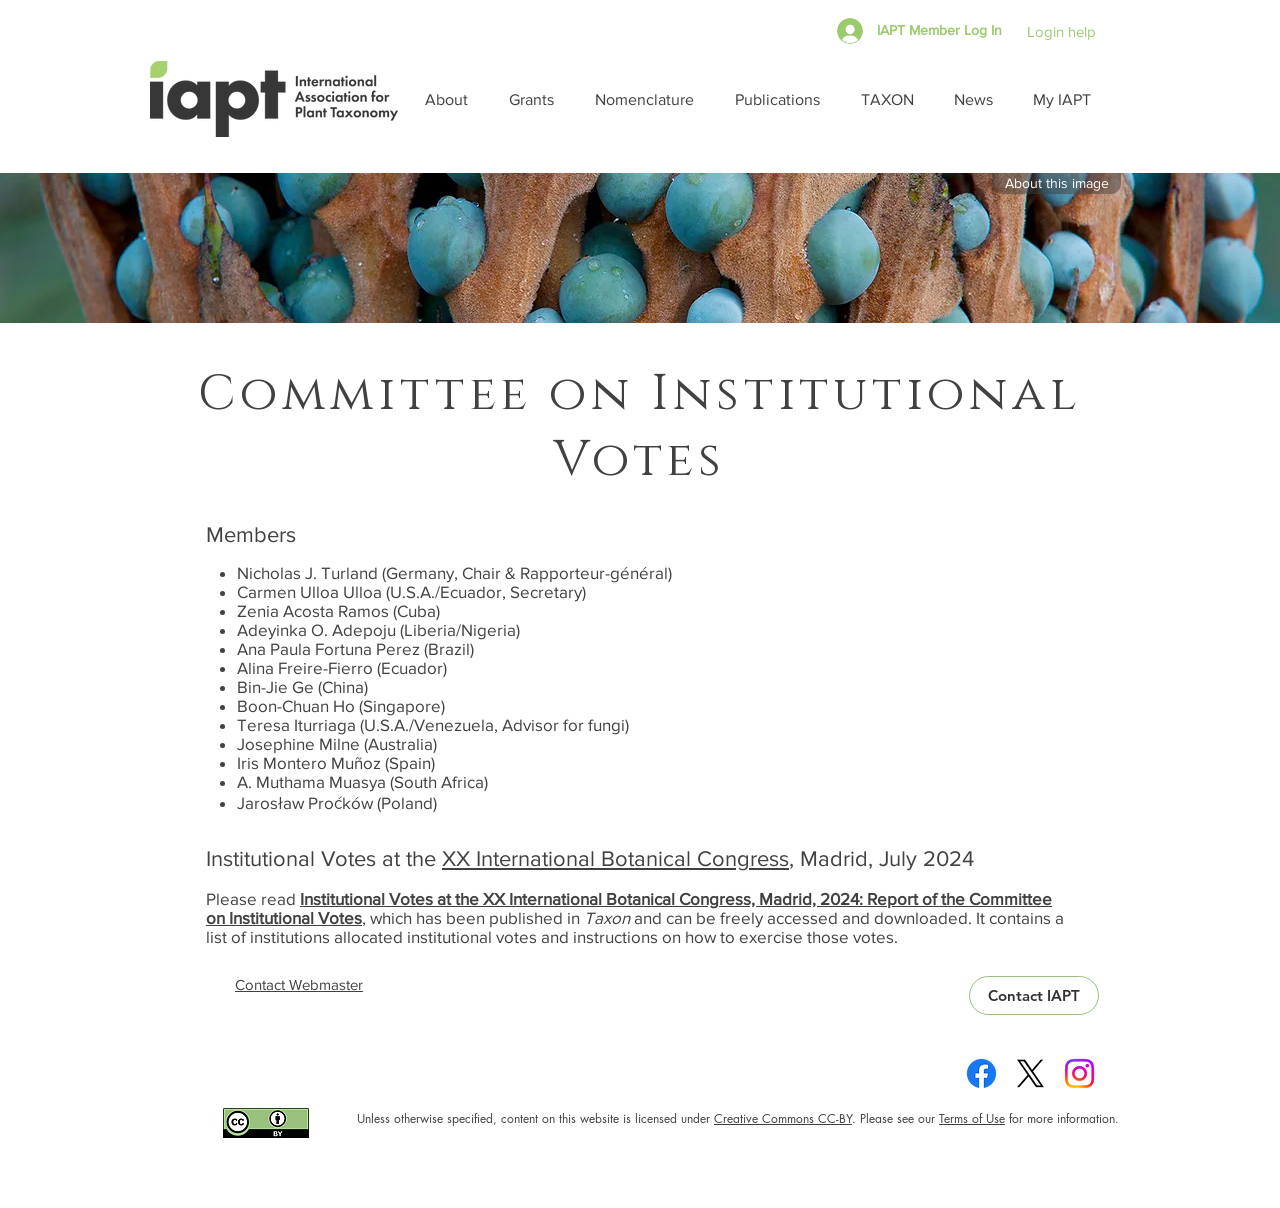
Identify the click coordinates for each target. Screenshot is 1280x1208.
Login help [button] (1061, 31)
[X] (1030, 1073)
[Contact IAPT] (1034, 995)
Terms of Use (972, 1118)
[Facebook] (981, 1073)
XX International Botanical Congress (615, 858)
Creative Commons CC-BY (783, 1118)
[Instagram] (1079, 1073)
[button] (452, 99)
